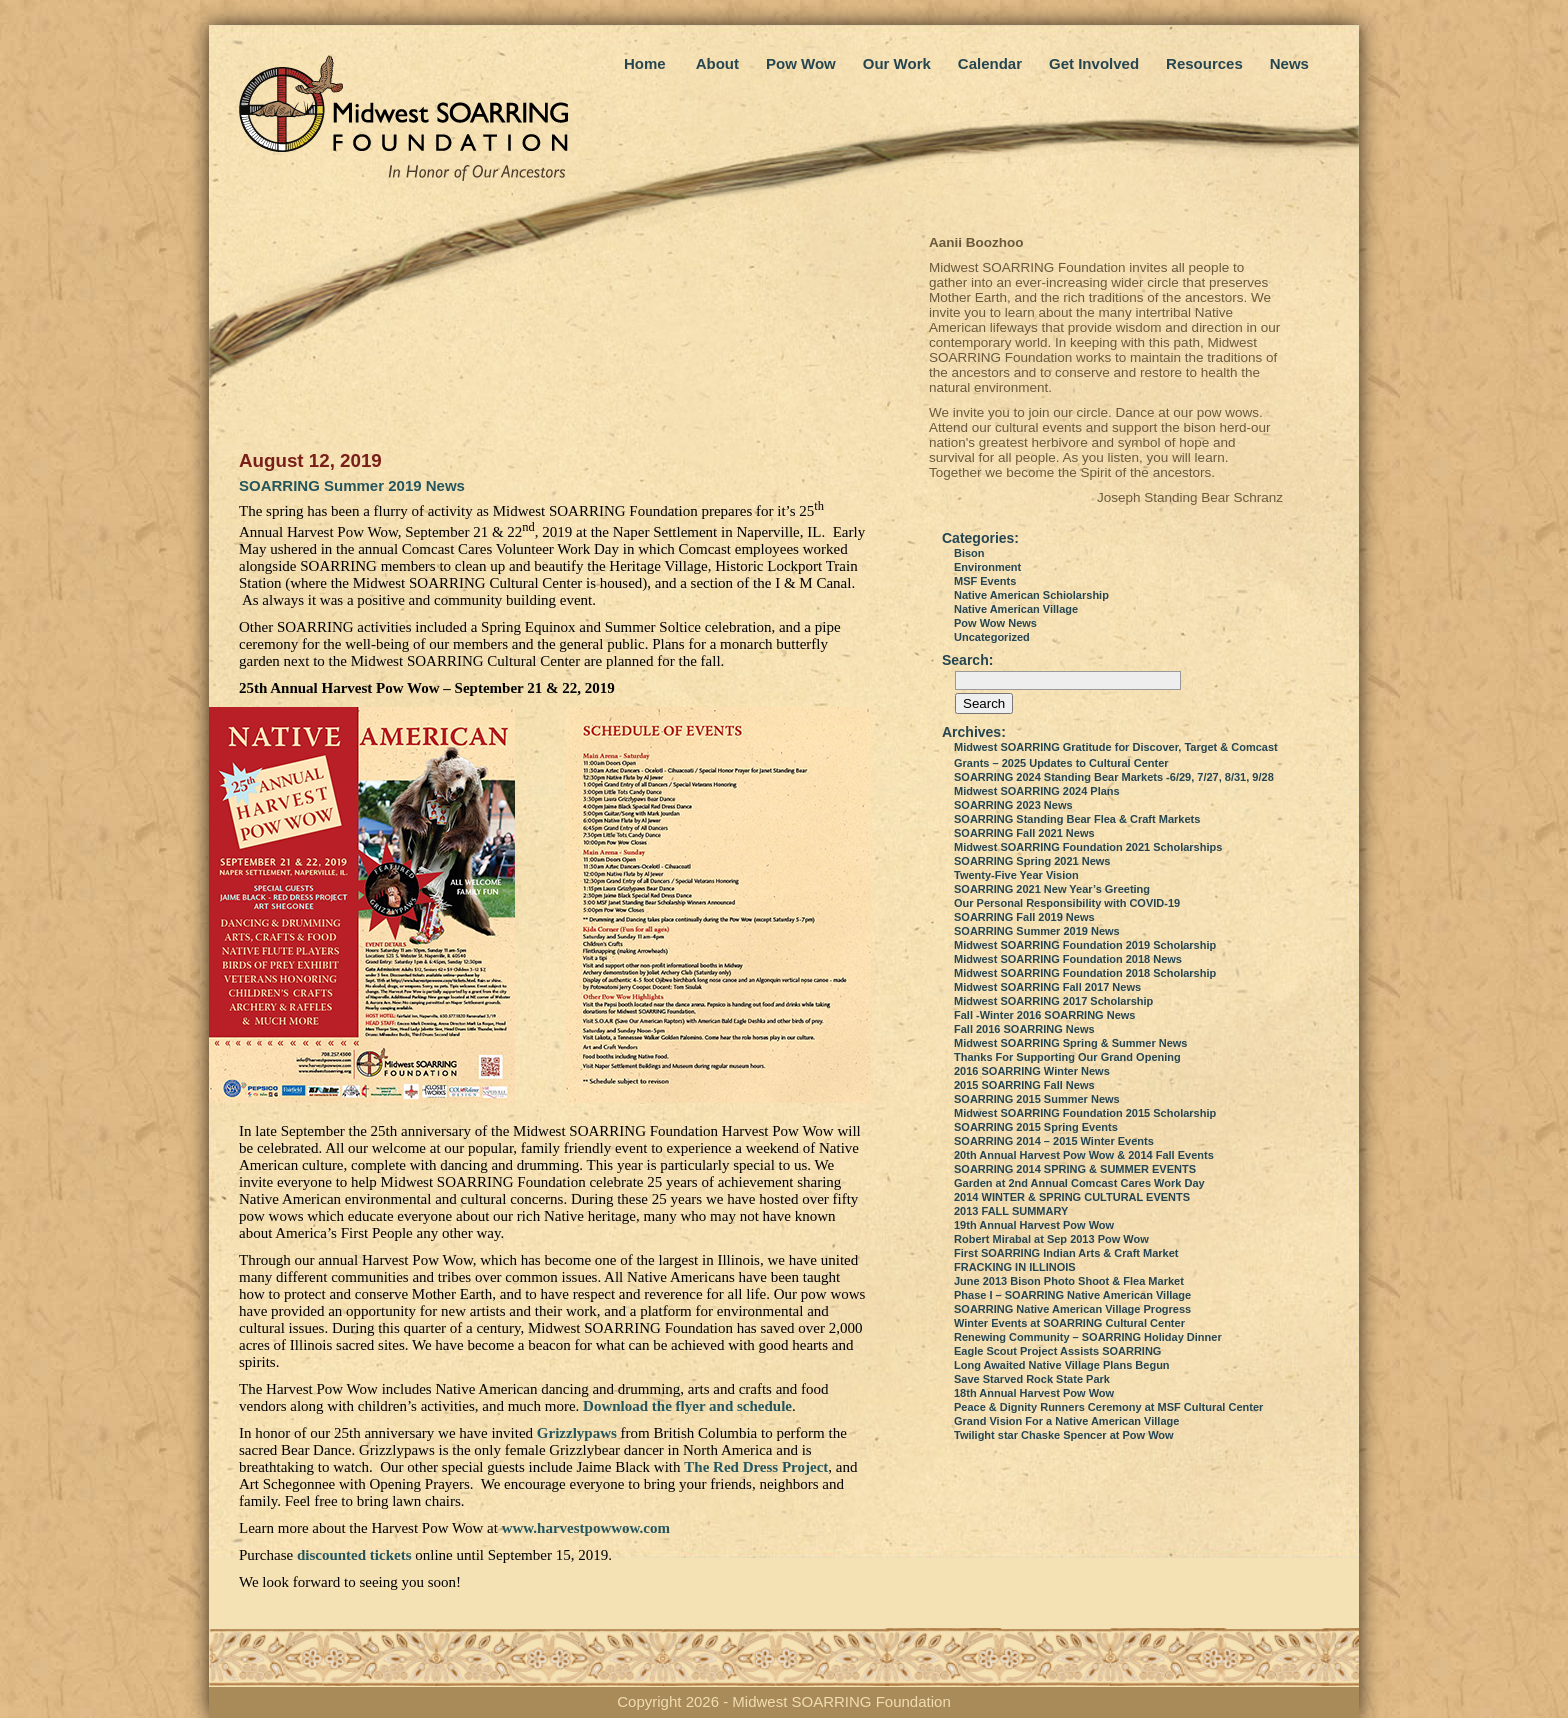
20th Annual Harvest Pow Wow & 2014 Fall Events (1084, 1155)
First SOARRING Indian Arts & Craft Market (1066, 1253)
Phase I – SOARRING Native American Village (1072, 1295)
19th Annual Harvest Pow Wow (1034, 1225)
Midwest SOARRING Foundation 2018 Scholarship (1085, 973)
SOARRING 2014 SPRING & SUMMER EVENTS (1075, 1169)
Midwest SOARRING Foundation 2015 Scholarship (1085, 1113)
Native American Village (1016, 609)
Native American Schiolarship (1031, 595)
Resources (1204, 63)
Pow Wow (801, 63)
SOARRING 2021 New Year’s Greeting (1052, 889)
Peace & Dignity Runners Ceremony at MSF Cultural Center (1108, 1407)
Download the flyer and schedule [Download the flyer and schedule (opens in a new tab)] (687, 1406)
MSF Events (985, 581)
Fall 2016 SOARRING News (1024, 1029)
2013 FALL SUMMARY (1011, 1211)
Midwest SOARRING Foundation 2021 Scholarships (1088, 847)
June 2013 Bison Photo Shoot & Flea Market (1069, 1281)
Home (645, 63)
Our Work (897, 63)
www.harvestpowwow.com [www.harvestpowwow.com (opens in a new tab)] (586, 1528)
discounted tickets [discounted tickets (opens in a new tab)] (354, 1555)
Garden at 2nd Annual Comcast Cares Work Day (1079, 1183)
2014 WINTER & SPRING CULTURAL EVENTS (1072, 1197)
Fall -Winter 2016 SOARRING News (1044, 1015)
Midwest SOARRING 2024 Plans (1037, 791)
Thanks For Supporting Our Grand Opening (1067, 1057)
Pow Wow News (995, 623)
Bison (969, 553)
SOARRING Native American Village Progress (1072, 1309)
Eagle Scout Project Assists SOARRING (1057, 1351)
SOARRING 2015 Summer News (1037, 1099)
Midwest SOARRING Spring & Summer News (1070, 1043)
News (1289, 63)
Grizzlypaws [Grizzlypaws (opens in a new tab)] (577, 1433)
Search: (967, 660)
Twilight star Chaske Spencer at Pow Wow (1064, 1435)
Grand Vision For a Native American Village (1066, 1421)
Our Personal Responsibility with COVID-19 (1067, 903)
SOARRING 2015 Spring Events (1036, 1127)
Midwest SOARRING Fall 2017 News (1047, 987)
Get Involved (1094, 63)
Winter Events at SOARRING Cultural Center (1069, 1323)
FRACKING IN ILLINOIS (1015, 1267)
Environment (987, 567)
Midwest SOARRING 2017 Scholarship (1053, 1001)
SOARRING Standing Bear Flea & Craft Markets (1077, 819)
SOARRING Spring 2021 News (1032, 861)
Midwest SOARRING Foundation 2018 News (1068, 959)
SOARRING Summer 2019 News (352, 485)
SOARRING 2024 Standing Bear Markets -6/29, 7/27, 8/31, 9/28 (1114, 777)
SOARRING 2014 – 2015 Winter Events (1054, 1141)
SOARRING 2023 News (1013, 805)
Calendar (990, 63)
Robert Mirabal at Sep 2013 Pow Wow (1051, 1239)
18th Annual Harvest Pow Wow (1034, 1393)
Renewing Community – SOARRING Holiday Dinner (1088, 1337)
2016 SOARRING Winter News (1032, 1071)
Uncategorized (992, 637)
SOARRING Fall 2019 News (1024, 917)
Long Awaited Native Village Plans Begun (1062, 1365)
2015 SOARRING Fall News (1024, 1085)
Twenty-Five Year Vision (1016, 875)
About (717, 63)
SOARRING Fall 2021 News (1024, 833)
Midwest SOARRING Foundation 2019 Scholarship (1085, 945)
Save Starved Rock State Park (1032, 1379)
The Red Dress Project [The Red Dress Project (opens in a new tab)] (756, 1467)
